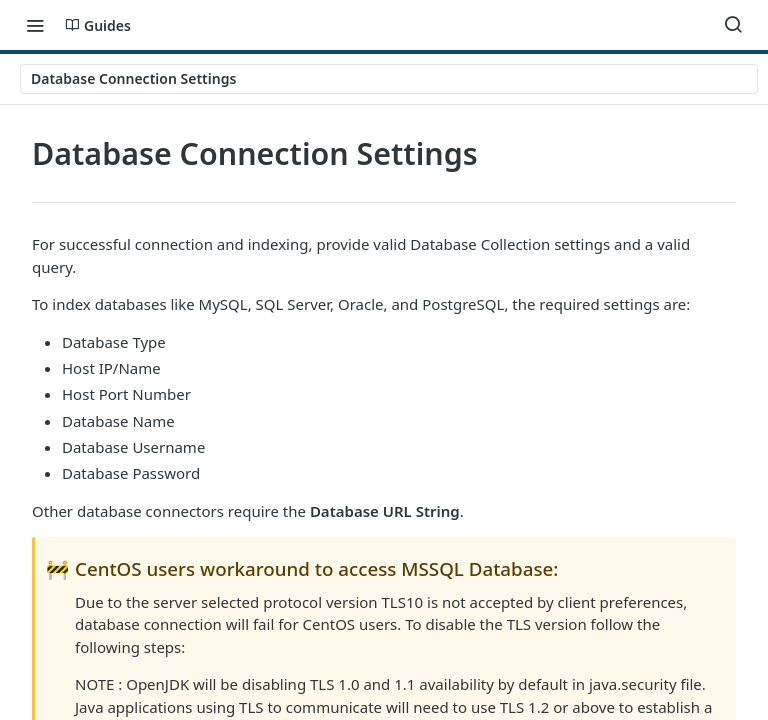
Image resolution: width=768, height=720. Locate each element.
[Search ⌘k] (733, 25)
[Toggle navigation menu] (35, 25)
